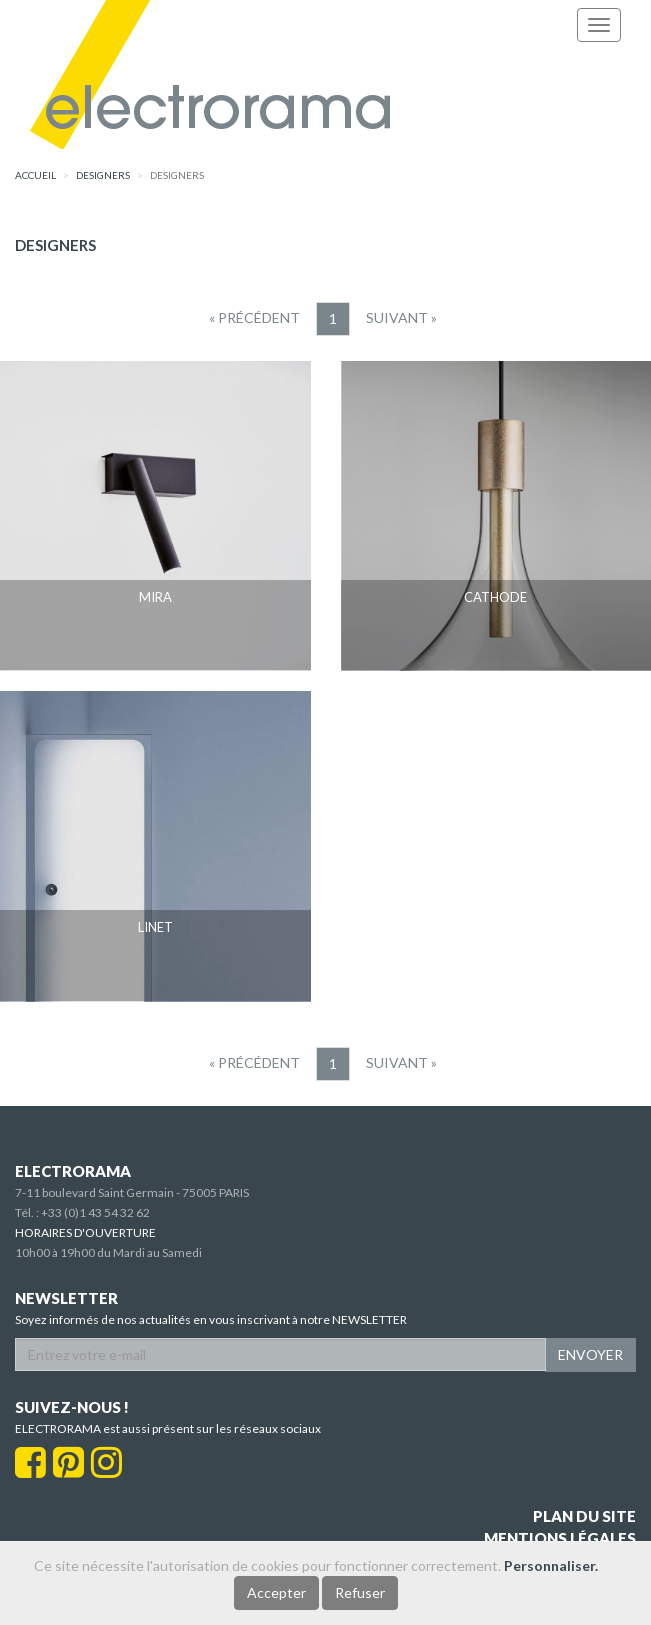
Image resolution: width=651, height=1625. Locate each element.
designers (103, 175)
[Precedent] (254, 318)
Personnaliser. (551, 1565)
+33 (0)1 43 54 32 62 (95, 1212)
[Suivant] (401, 318)
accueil (35, 175)
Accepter (276, 1592)
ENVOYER (590, 1354)
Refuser (360, 1592)
